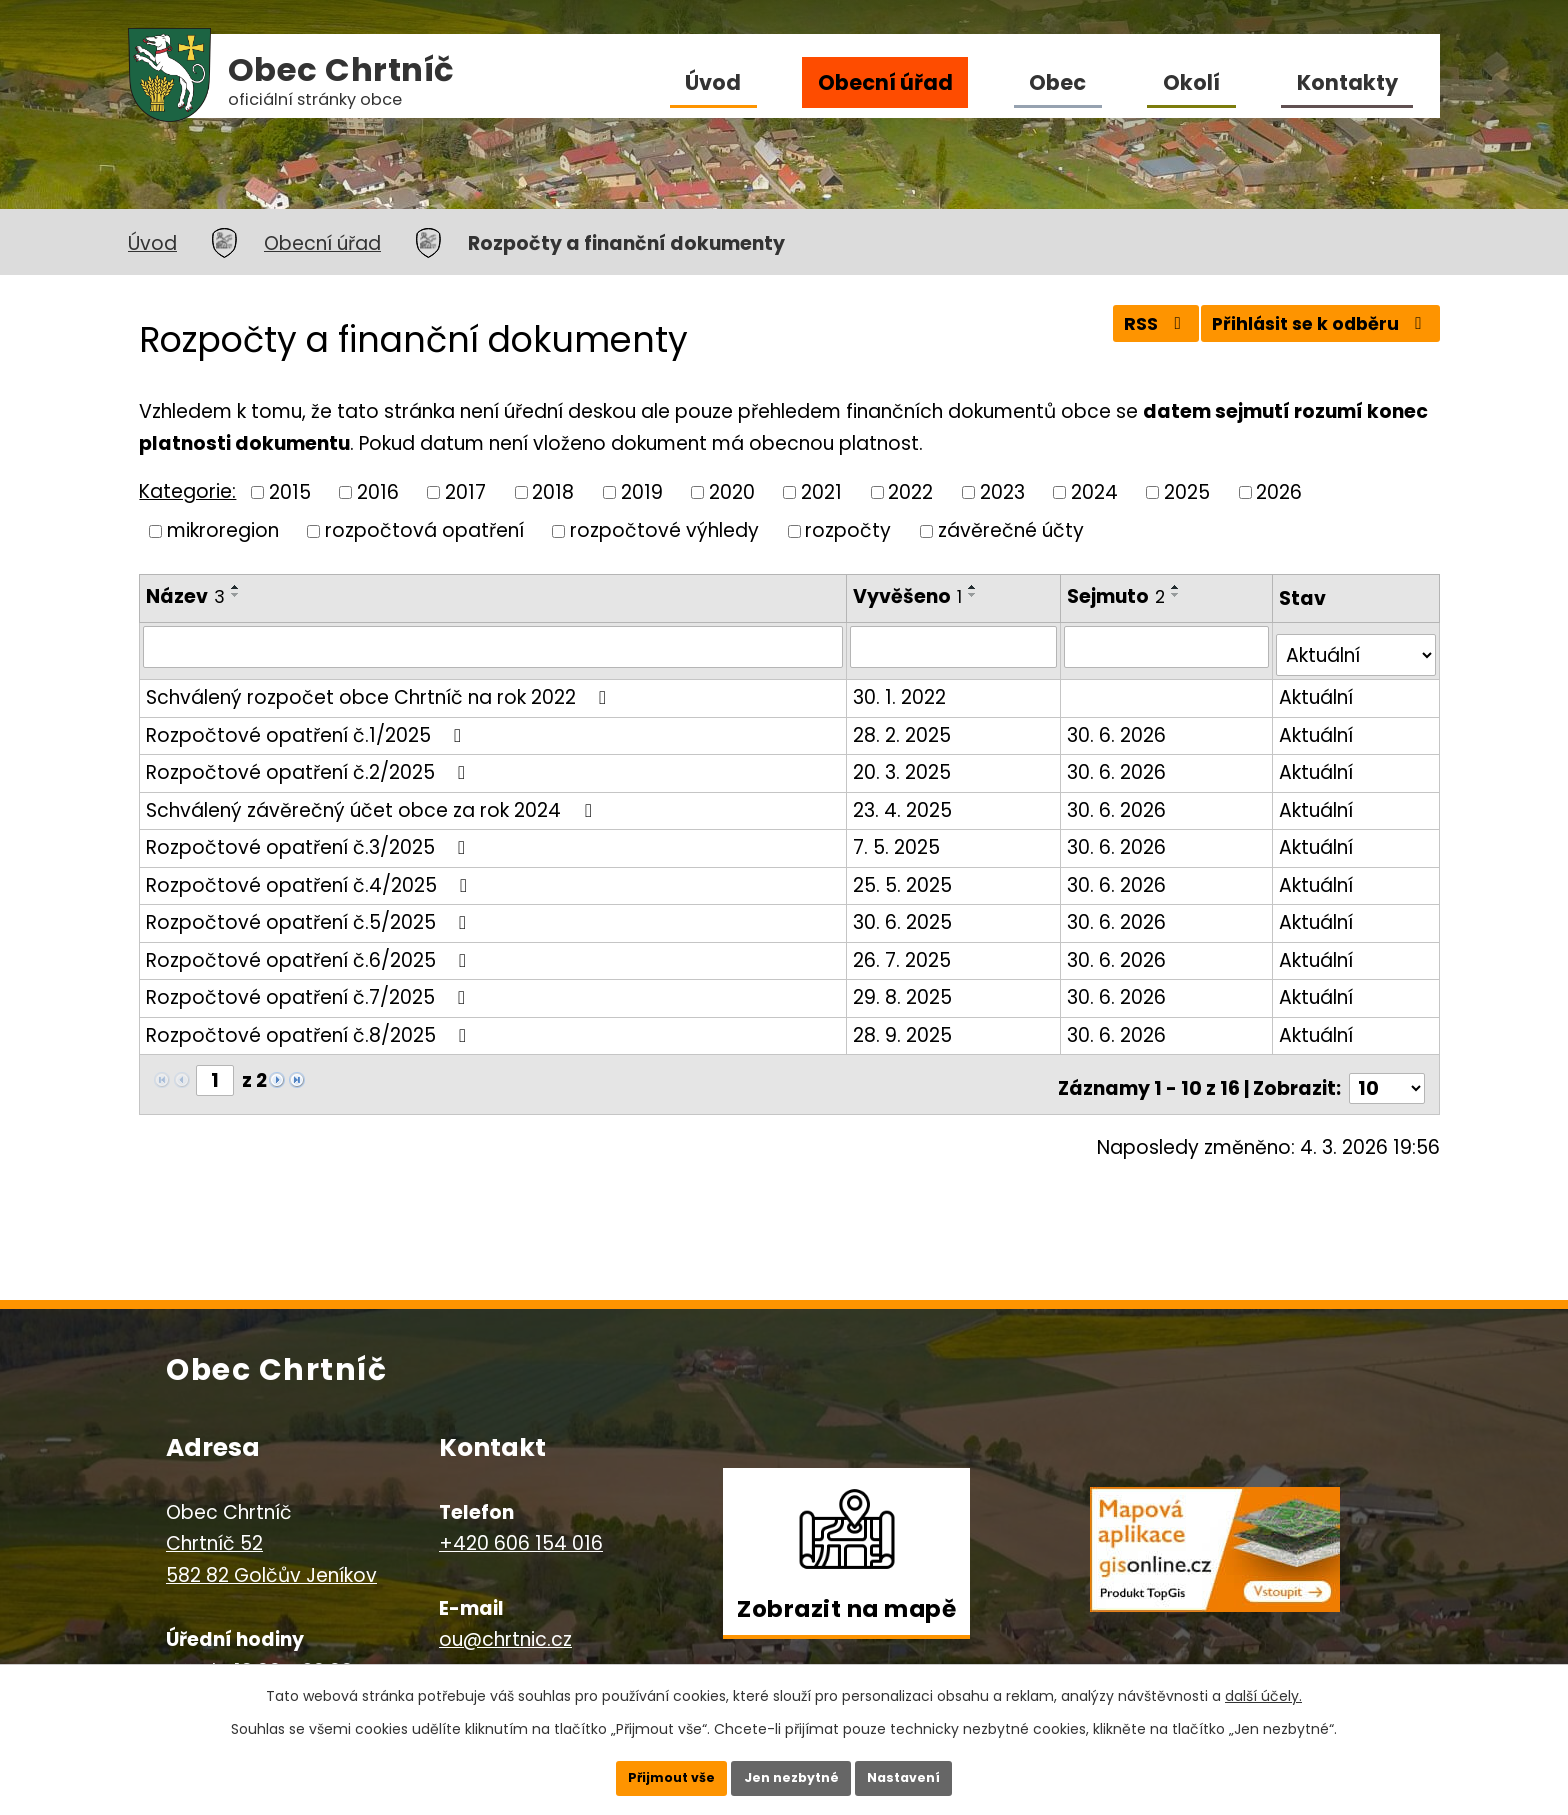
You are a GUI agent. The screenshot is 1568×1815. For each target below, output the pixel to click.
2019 (642, 491)
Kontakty (1347, 82)
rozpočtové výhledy (664, 530)
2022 (910, 491)
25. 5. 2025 (904, 875)
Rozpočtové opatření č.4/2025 (310, 875)
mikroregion (223, 530)
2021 (821, 491)
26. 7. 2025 (904, 950)
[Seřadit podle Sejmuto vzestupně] (1179, 587)
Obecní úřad (885, 82)
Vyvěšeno (909, 596)
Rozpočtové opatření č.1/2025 (307, 725)
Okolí (1191, 82)
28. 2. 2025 (904, 725)
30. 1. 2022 (901, 688)
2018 (553, 491)
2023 (1002, 491)
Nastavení (934, 1770)
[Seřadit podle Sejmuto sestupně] (1179, 595)
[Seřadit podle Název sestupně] (236, 595)
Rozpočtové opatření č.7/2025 (309, 988)
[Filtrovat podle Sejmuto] (1168, 646)
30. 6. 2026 (1119, 725)
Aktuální (1317, 688)
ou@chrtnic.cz (505, 1621)
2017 (465, 491)
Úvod (713, 82)
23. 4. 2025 (904, 800)
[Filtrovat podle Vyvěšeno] (956, 646)
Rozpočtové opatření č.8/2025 (310, 1025)
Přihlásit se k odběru (1311, 332)
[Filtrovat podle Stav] (1356, 646)
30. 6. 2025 (904, 913)
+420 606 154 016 (521, 1525)
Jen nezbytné (791, 1770)
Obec (1057, 82)
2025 (1187, 491)
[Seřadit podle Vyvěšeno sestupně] (975, 595)
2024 (1094, 491)
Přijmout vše (641, 1770)
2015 (290, 491)
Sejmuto (1119, 596)
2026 (1279, 491)
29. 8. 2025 (904, 988)
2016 (378, 491)
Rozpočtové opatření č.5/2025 (310, 913)
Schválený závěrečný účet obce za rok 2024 (372, 800)
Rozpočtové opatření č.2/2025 (309, 763)
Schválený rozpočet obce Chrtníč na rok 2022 (380, 688)
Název (185, 596)
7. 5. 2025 (898, 838)
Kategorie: (187, 491)
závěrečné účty (1011, 530)
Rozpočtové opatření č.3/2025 (309, 838)
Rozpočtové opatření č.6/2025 (310, 950)
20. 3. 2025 (904, 763)
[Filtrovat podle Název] (494, 646)
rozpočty (848, 530)
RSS (1127, 332)
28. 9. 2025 (904, 1025)
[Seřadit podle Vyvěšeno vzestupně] (975, 587)
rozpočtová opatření (424, 530)
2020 (732, 491)
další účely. (1263, 1681)
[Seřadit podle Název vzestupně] (236, 587)
